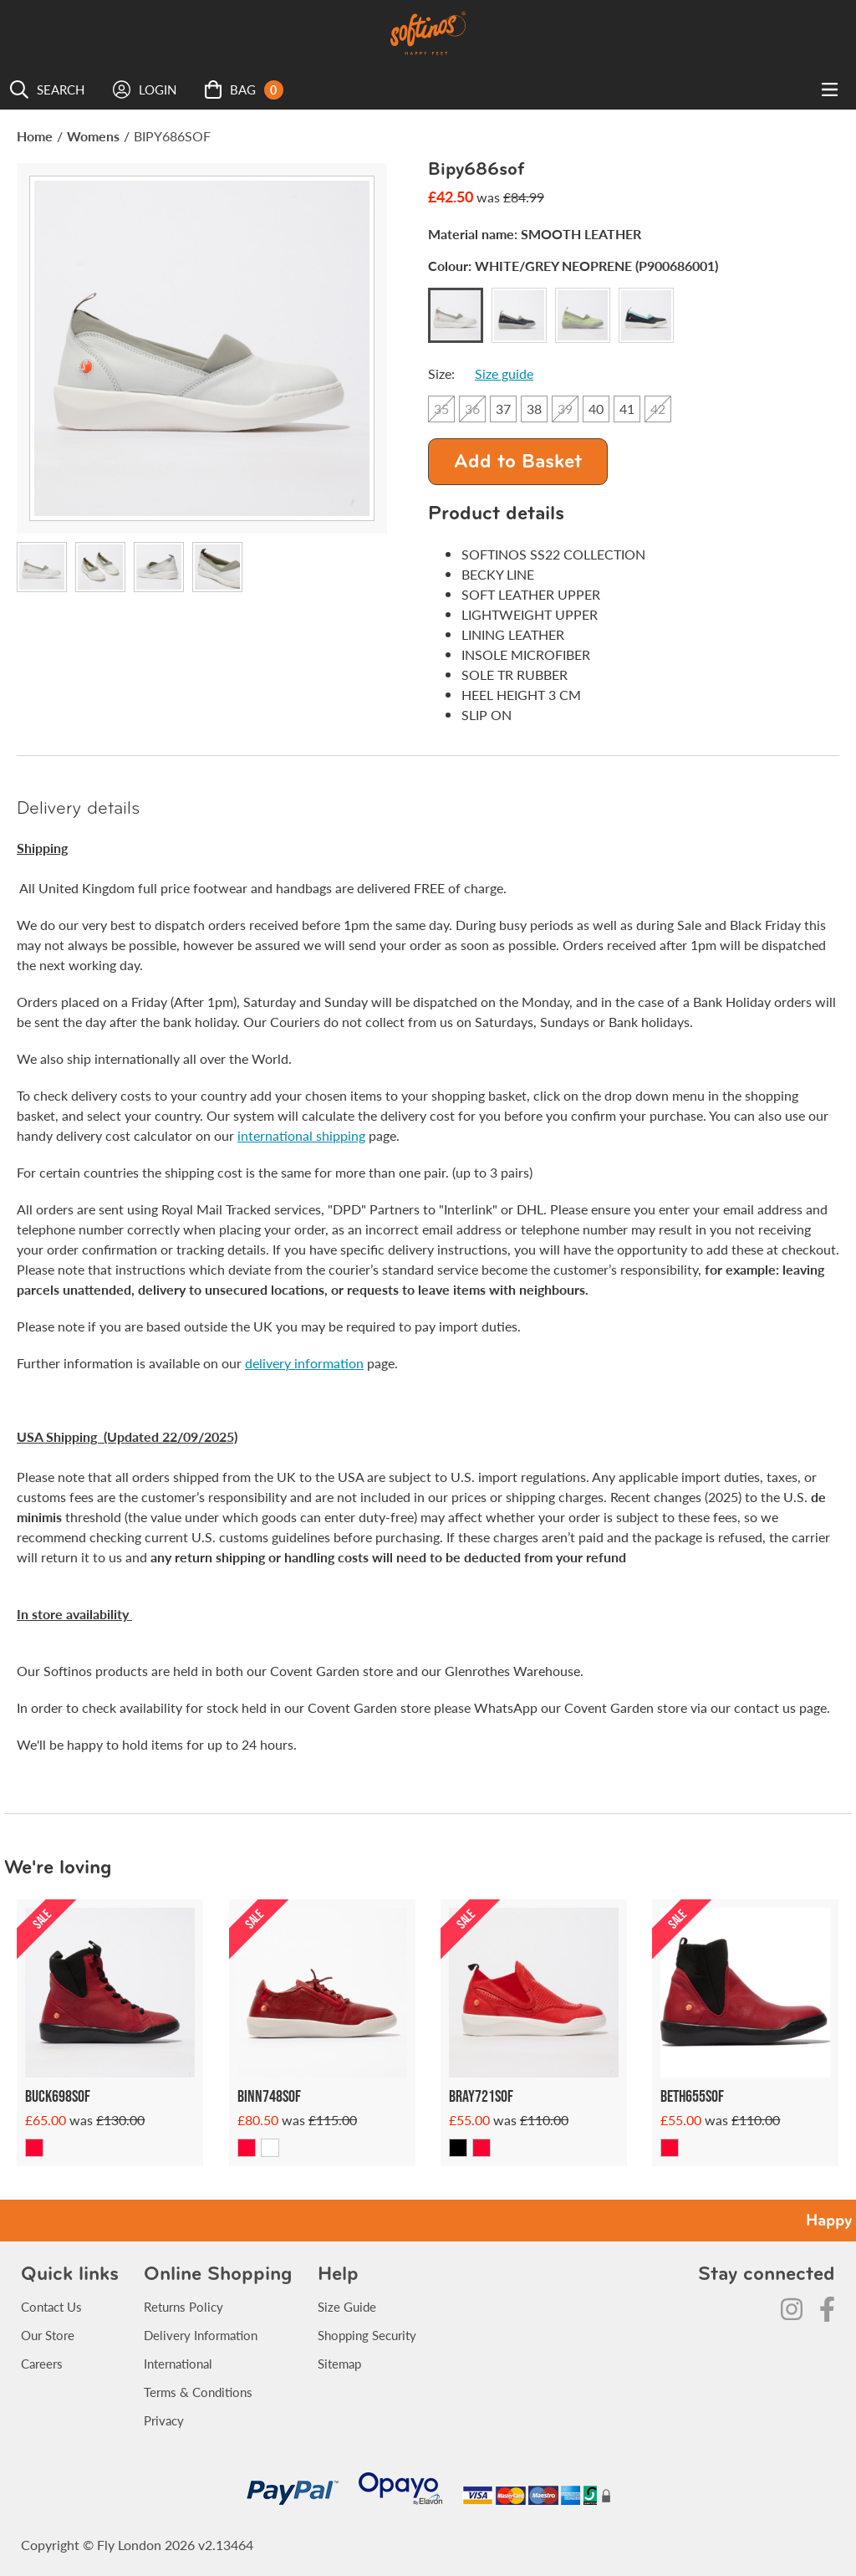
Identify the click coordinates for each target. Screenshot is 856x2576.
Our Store (47, 2334)
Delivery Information (200, 2334)
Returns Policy (183, 2306)
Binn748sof (269, 2096)
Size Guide (347, 2306)
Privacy (164, 2420)
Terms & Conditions (198, 2391)
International (178, 2363)
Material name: (534, 233)
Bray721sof (481, 2096)
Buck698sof (57, 2096)
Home (35, 136)
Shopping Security (367, 2334)
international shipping (301, 1135)
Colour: (573, 265)
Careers (42, 2363)
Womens (93, 136)
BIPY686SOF (172, 136)
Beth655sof (692, 2096)
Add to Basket (518, 462)
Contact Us (51, 2306)
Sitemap (339, 2363)
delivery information (304, 1362)
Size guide (504, 373)
